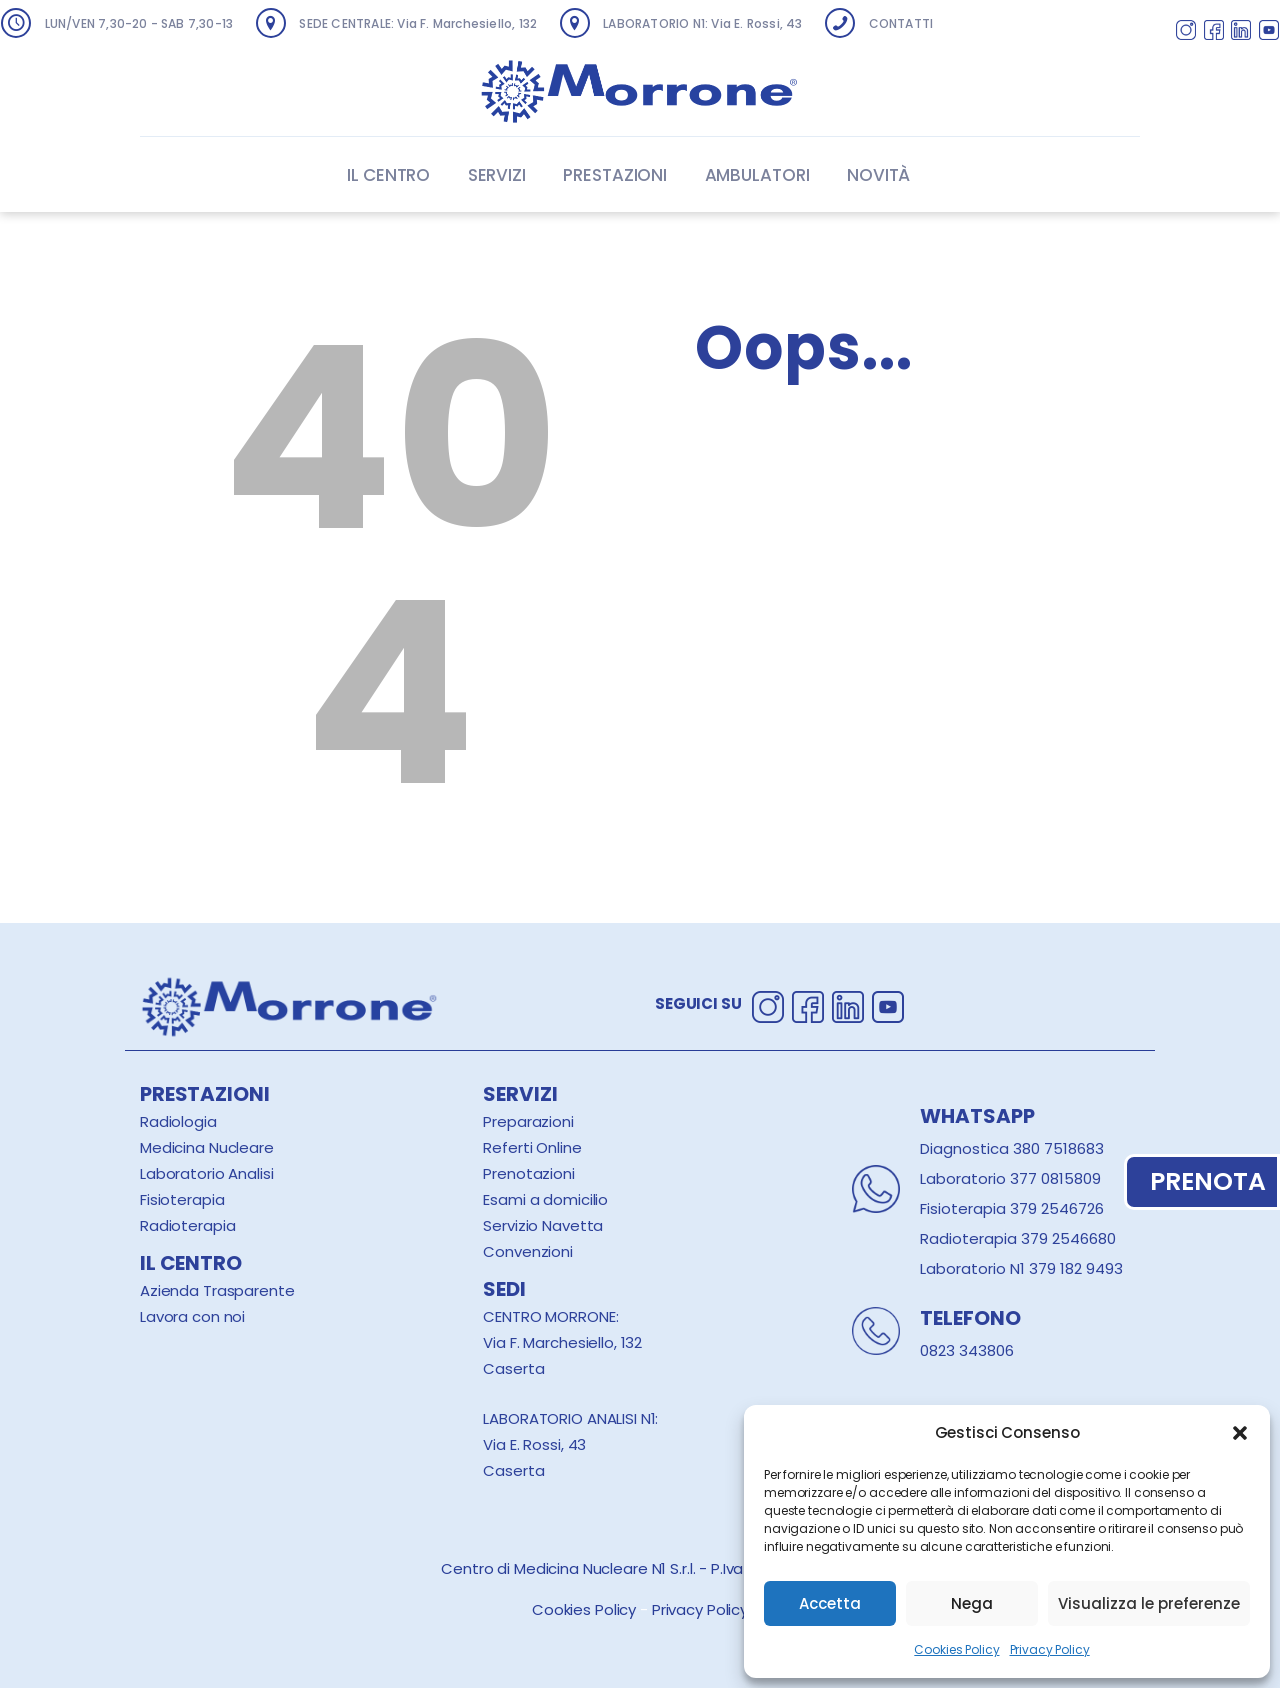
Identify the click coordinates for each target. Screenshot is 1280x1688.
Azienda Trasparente (217, 1290)
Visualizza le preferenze (1149, 1603)
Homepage (783, 517)
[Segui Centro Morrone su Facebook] (1214, 32)
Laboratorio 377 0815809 (1010, 1178)
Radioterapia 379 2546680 (1018, 1238)
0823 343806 (967, 1350)
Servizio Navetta (543, 1225)
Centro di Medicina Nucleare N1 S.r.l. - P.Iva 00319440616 (640, 1568)
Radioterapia (187, 1225)
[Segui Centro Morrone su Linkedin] (1241, 32)
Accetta (830, 1603)
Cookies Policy (956, 1649)
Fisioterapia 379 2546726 (1012, 1208)
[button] (1240, 1433)
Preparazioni (528, 1121)
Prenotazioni (528, 1173)
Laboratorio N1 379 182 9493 (1021, 1268)
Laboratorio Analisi (207, 1173)
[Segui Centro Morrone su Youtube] (1269, 32)
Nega (972, 1603)
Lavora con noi (192, 1316)
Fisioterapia (182, 1199)
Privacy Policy (1050, 1649)
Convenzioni (528, 1251)
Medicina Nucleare (207, 1147)
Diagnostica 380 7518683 (1012, 1148)
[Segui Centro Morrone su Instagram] (1186, 32)
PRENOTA (1202, 1181)
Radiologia (178, 1121)
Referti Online (532, 1147)
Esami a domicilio (545, 1199)
